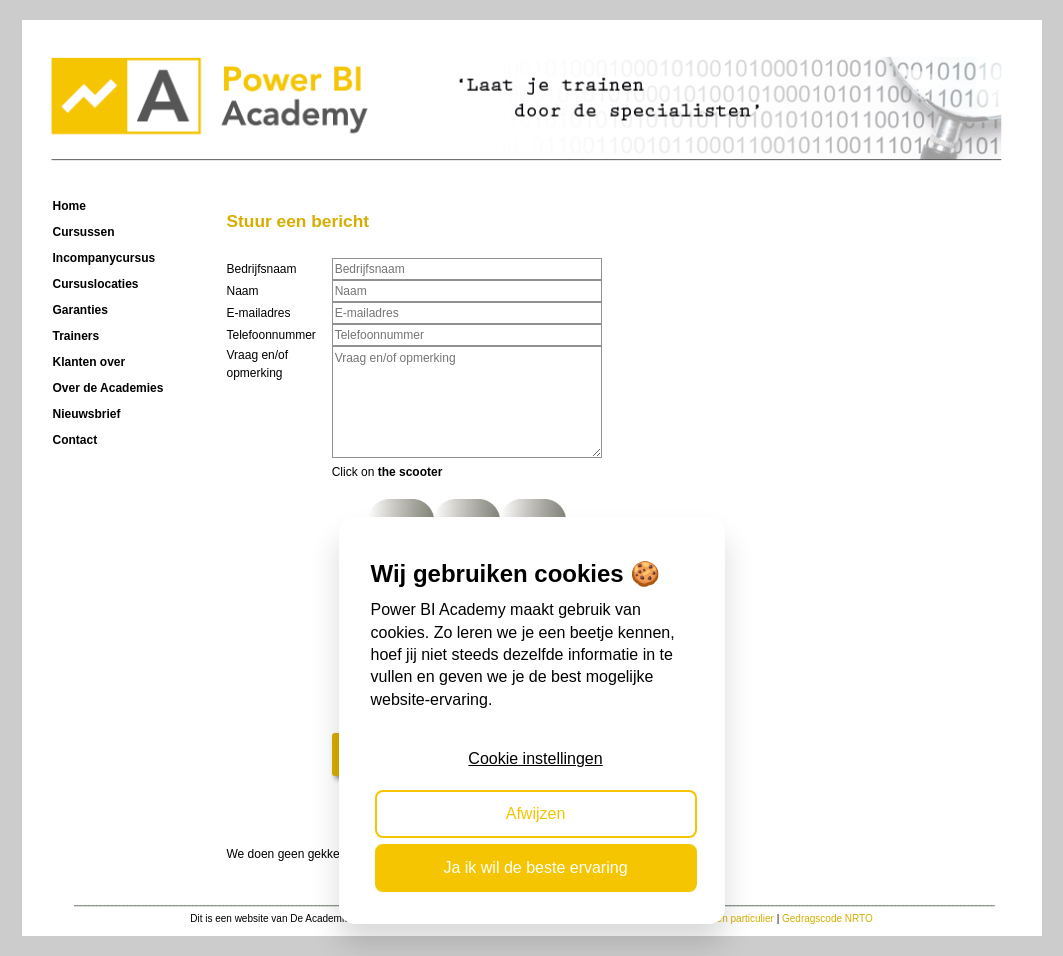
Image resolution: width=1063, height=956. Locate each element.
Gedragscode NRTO (827, 918)
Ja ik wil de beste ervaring (535, 867)
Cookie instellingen (535, 758)
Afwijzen (536, 813)
